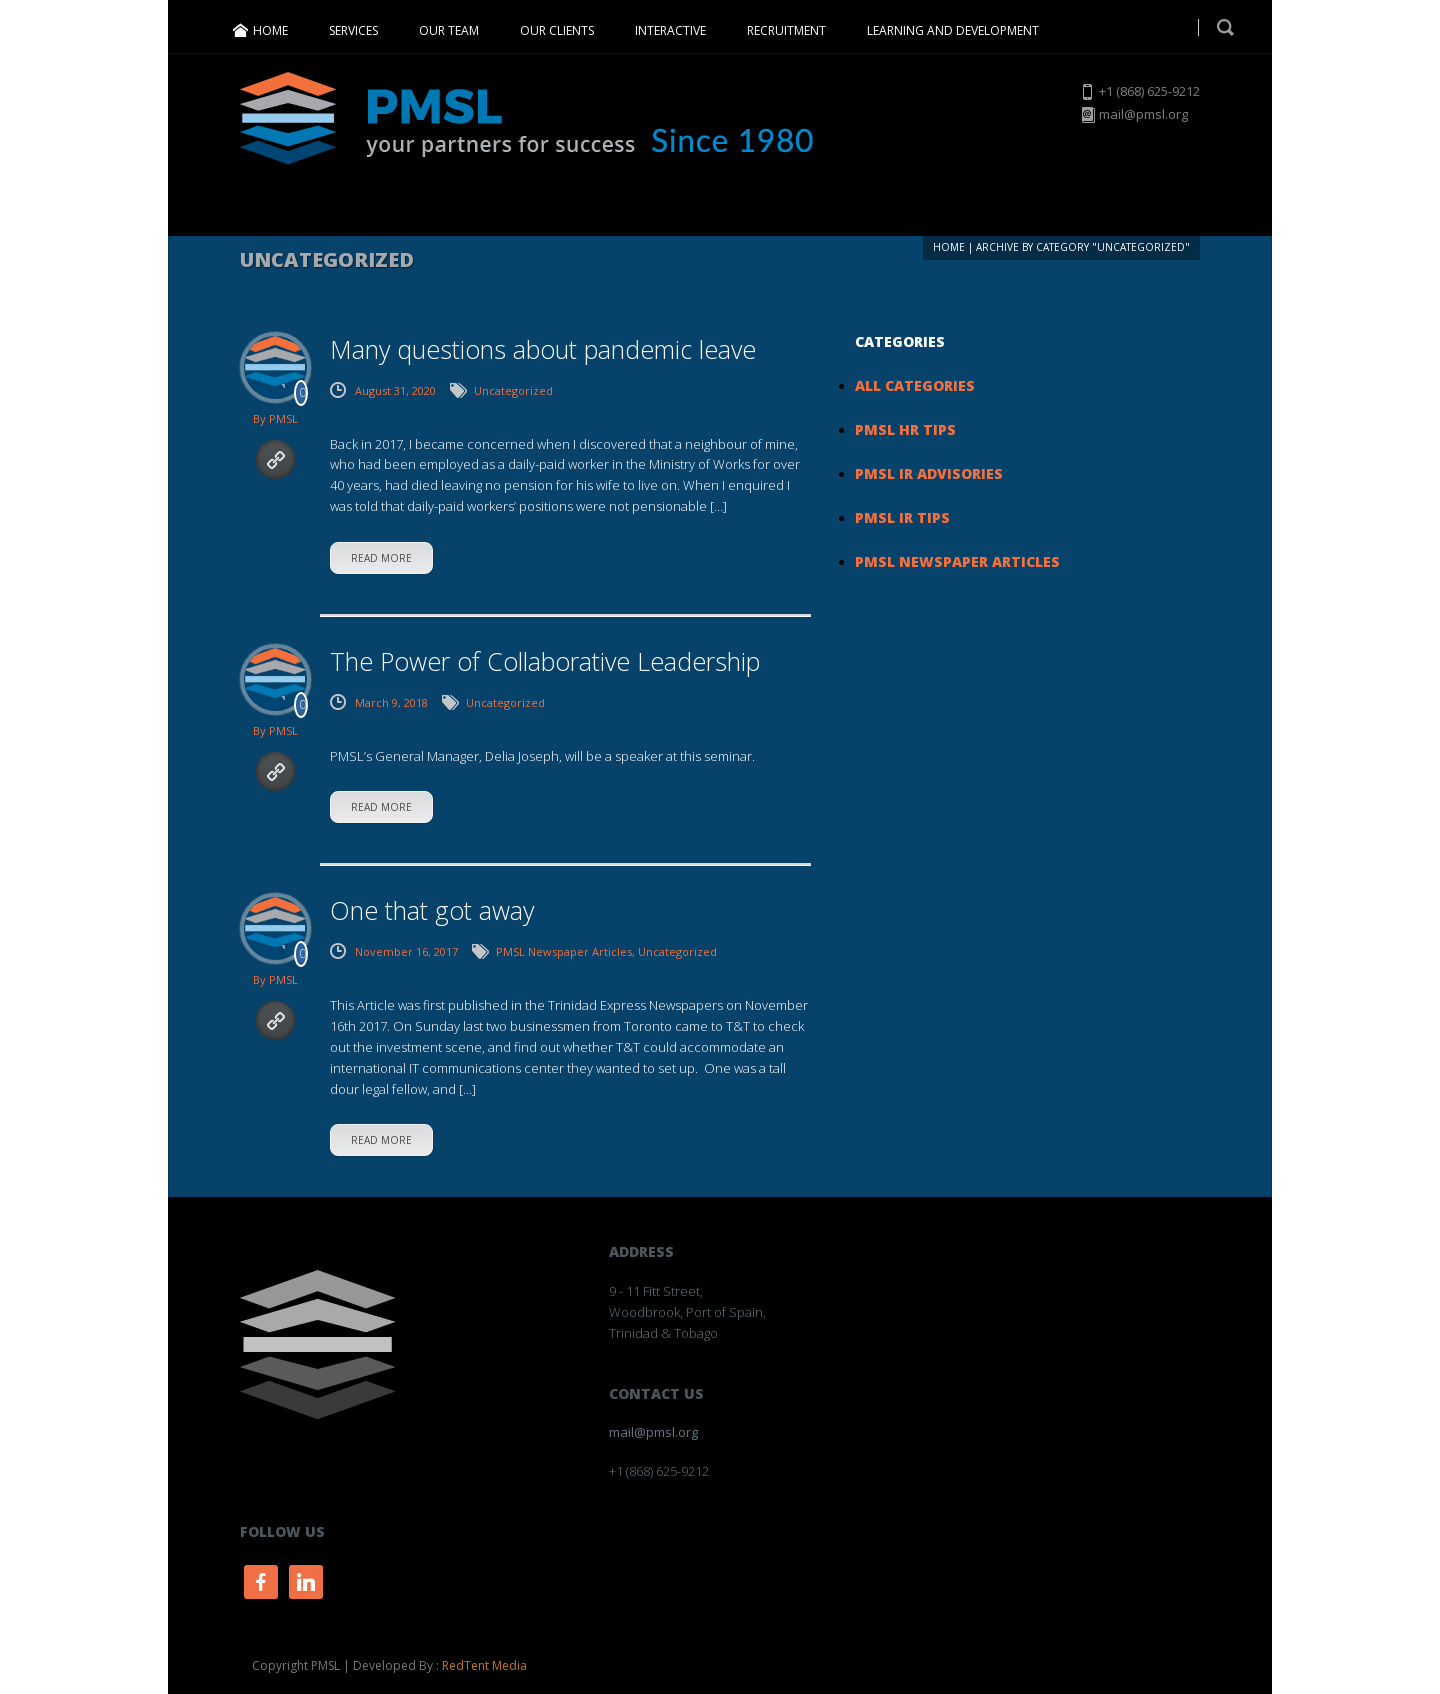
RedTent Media (484, 1665)
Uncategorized (513, 390)
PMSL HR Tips (905, 429)
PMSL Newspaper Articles (564, 951)
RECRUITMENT (786, 30)
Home (949, 247)
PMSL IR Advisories (929, 473)
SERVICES (353, 30)
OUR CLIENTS (557, 30)
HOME (270, 30)
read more (381, 558)
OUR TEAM (449, 30)
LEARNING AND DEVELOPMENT (953, 30)
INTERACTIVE (670, 30)
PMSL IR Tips (902, 517)
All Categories (915, 385)
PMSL (283, 418)
